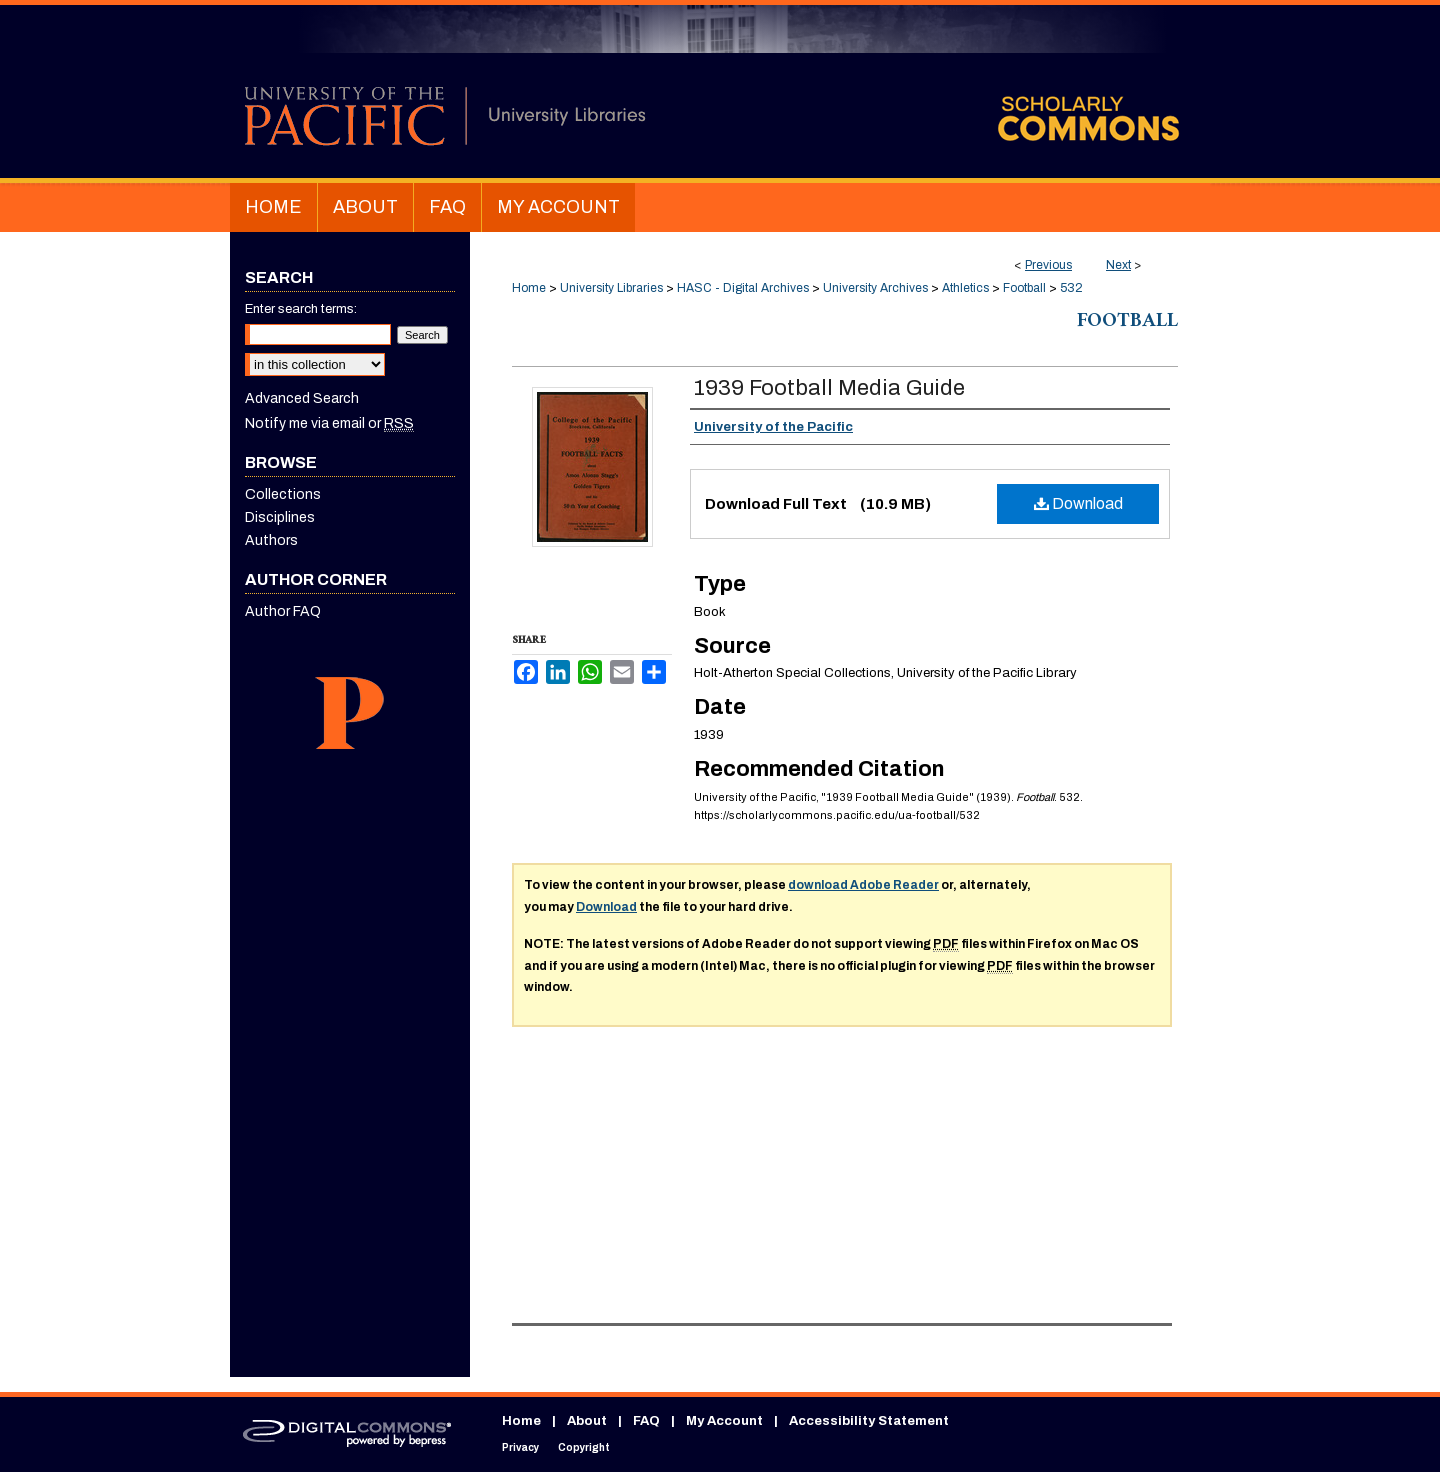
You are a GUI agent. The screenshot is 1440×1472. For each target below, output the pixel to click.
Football (1024, 288)
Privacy (520, 1447)
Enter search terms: (301, 309)
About (587, 1421)
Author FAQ (283, 611)
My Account (724, 1421)
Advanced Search (302, 398)
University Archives (875, 288)
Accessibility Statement (869, 1421)
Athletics (965, 288)
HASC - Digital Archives (743, 288)
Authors (271, 540)
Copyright (584, 1447)
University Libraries (611, 288)
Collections (283, 494)
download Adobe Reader (863, 885)
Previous (1048, 265)
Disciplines (280, 517)
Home (529, 288)
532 (1071, 288)
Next (1118, 265)
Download (1078, 503)
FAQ (646, 1421)
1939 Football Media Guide (829, 388)
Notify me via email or (329, 423)
